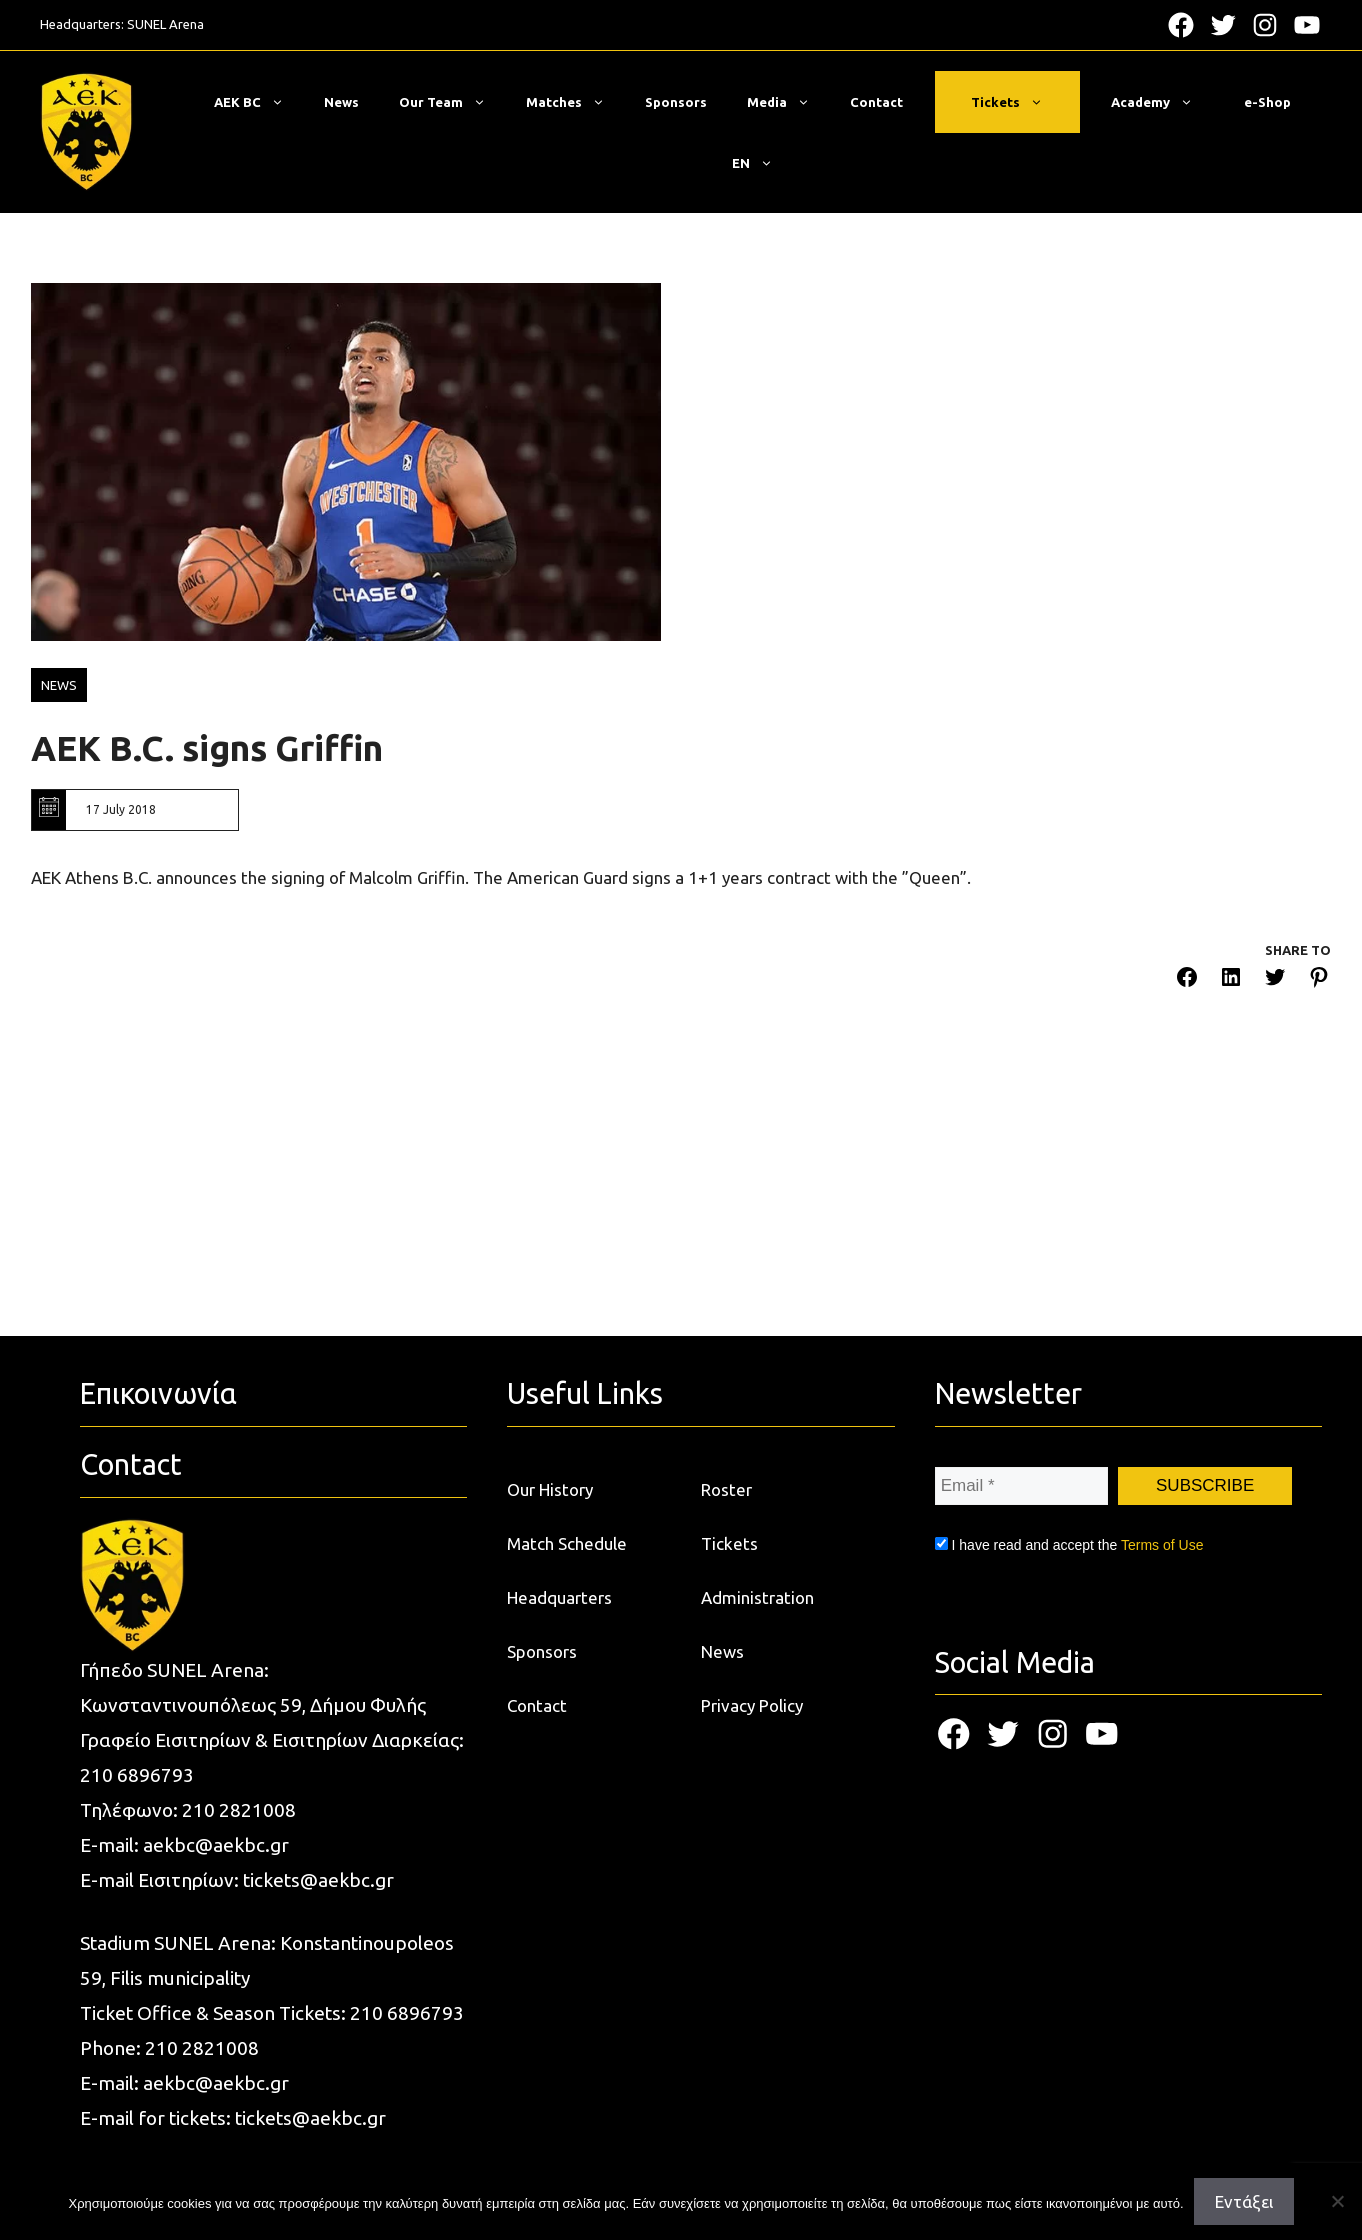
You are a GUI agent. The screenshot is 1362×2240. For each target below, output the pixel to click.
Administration (757, 1597)
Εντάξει (1244, 2201)
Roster (726, 1489)
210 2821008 (239, 1810)
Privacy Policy (752, 1705)
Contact (876, 102)
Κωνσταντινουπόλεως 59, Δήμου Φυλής (253, 1705)
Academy (1162, 102)
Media (788, 102)
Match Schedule (567, 1543)
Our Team (452, 102)
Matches (575, 102)
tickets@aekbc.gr (318, 1880)
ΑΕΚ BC (259, 102)
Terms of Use (1162, 1545)
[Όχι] (1337, 2201)
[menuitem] (752, 163)
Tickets (1017, 102)
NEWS (59, 685)
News (341, 102)
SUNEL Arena (165, 24)
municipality (198, 1978)
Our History (550, 1489)
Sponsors (676, 102)
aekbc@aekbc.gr (216, 1845)
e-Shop (1267, 102)
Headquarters (559, 1597)
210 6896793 (137, 1775)
